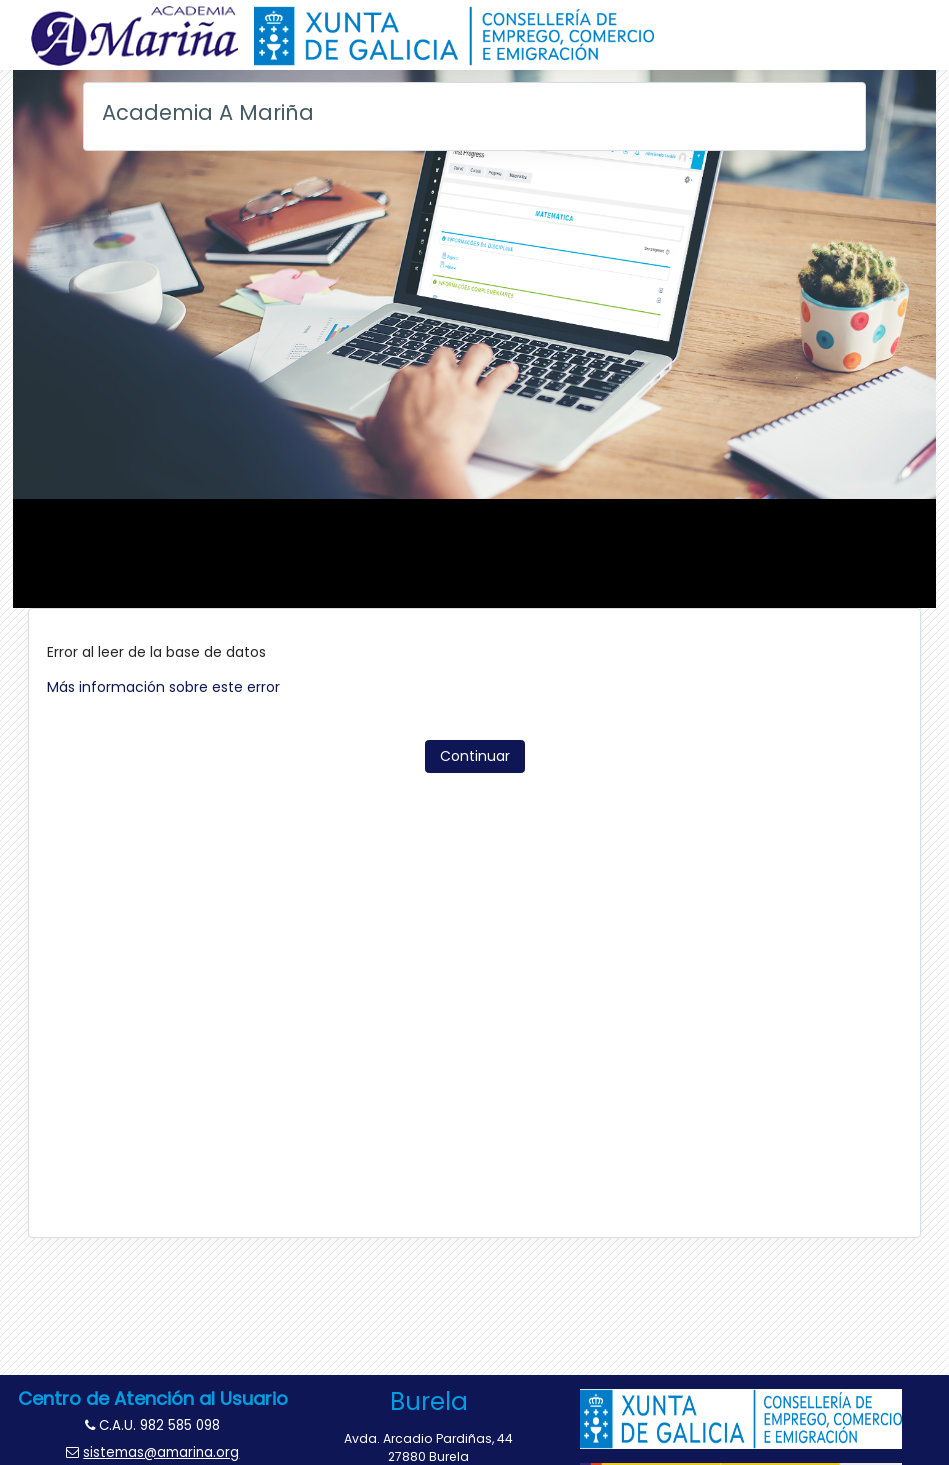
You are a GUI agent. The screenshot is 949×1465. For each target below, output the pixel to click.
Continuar (475, 756)
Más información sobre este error (163, 687)
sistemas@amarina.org (161, 1452)
